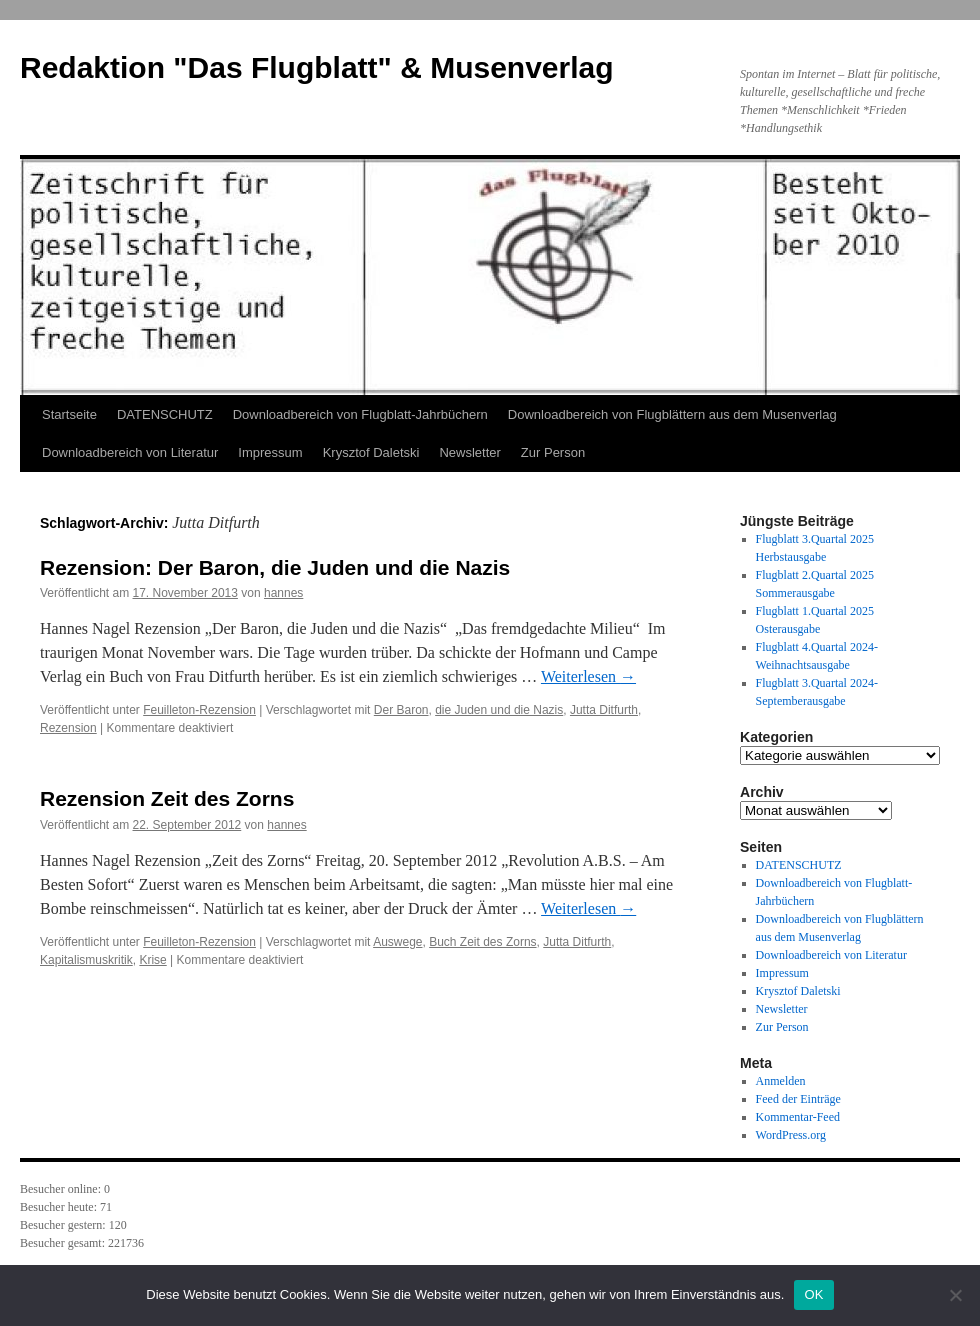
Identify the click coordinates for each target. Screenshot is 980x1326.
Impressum (270, 452)
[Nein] (955, 1295)
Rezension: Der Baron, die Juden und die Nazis (275, 567)
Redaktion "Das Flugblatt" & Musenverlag (317, 67)
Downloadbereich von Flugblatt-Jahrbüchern (360, 414)
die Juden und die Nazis (499, 710)
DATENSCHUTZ (165, 414)
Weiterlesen (588, 676)
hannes (283, 593)
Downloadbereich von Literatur (130, 452)
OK (813, 1294)
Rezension (68, 728)
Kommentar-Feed (798, 1117)
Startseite (69, 414)
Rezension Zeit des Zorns (167, 798)
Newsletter (469, 452)
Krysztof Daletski (371, 452)
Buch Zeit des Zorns (482, 942)
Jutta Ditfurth (604, 710)
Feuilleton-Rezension (199, 710)
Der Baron (401, 710)
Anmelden (781, 1081)
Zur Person (553, 452)
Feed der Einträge (798, 1099)
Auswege (397, 942)
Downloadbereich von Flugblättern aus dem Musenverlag (672, 414)
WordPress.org (791, 1135)
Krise (152, 960)
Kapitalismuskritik (86, 960)
